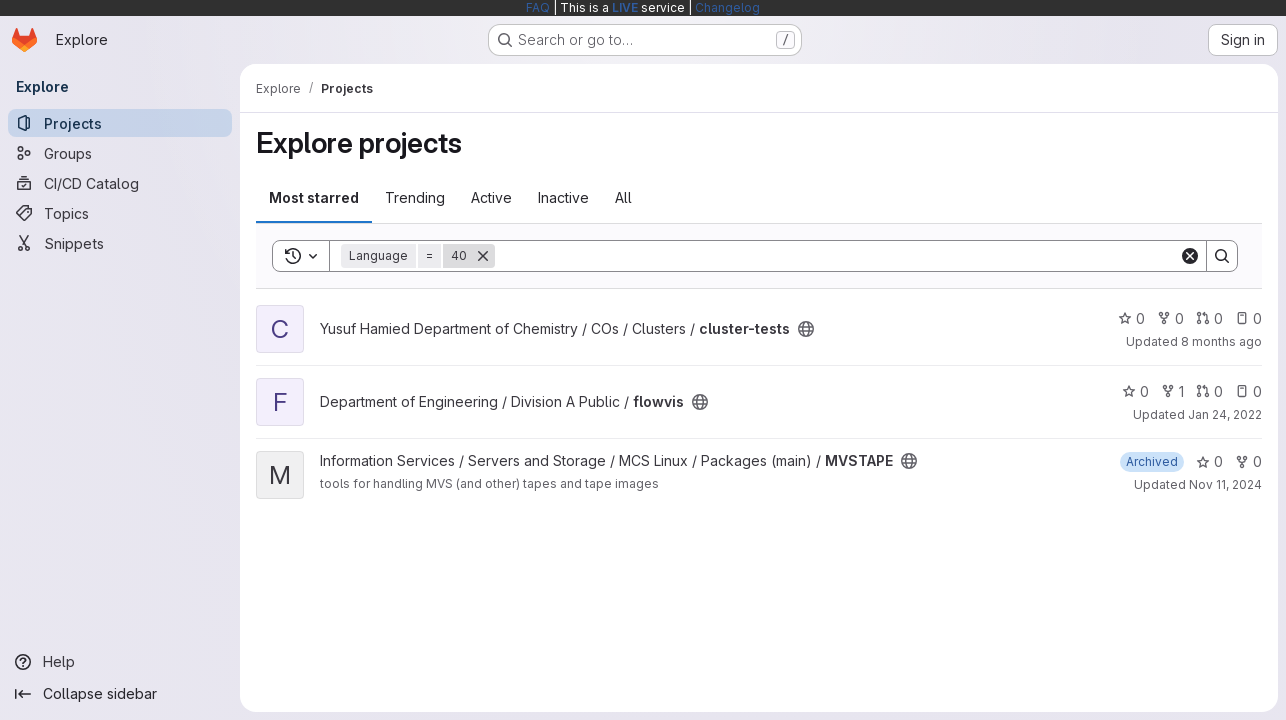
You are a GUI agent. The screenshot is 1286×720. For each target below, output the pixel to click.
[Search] (837, 256)
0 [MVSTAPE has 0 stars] (1209, 461)
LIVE (625, 7)
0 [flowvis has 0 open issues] (1248, 391)
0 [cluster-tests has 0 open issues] (1248, 318)
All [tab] (623, 197)
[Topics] (120, 213)
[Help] (120, 662)
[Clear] (1190, 256)
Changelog (727, 7)
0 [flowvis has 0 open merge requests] (1209, 391)
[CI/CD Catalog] (120, 183)
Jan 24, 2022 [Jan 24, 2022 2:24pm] (1225, 414)
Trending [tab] (415, 197)
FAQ (538, 7)
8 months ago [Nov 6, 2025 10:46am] (1221, 341)
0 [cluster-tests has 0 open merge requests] (1209, 318)
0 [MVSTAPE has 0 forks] (1248, 461)
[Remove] (483, 256)
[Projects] (120, 123)
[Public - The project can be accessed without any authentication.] (806, 329)
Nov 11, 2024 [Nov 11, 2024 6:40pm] (1225, 484)
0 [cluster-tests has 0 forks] (1170, 318)
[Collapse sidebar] (120, 694)
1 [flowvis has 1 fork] (1172, 391)
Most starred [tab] (314, 197)
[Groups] (120, 153)
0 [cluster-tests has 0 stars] (1131, 318)
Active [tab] (491, 197)
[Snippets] (120, 243)
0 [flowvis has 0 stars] (1135, 391)
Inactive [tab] (563, 197)
